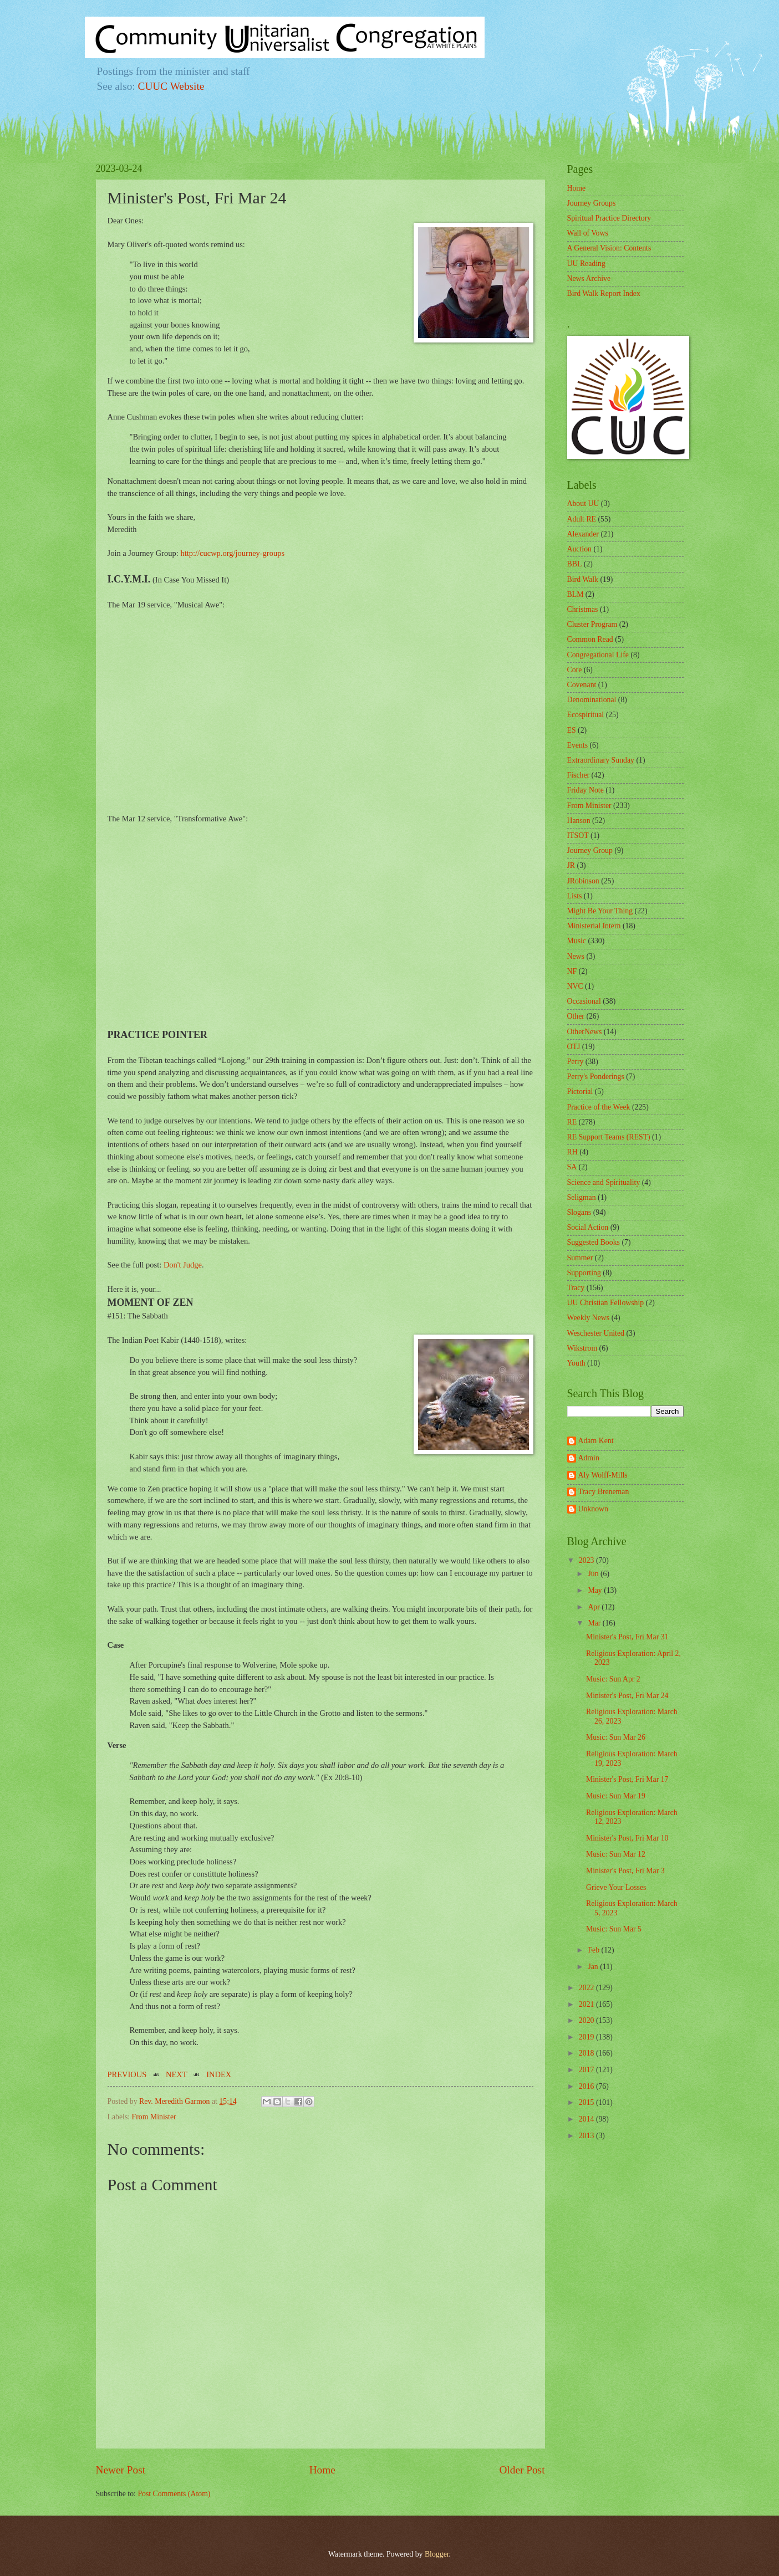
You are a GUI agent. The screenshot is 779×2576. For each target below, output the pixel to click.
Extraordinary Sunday (600, 760)
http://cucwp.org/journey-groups (232, 553)
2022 (587, 1988)
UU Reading (586, 263)
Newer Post (121, 2470)
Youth (576, 1363)
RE (572, 1122)
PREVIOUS (127, 2074)
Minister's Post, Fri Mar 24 (627, 1695)
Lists (574, 896)
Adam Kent (596, 1441)
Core (574, 670)
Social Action (588, 1227)
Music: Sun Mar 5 (613, 1929)
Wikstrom (582, 1348)
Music (577, 941)
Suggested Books (593, 1242)
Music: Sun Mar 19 (615, 1796)
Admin (588, 1458)
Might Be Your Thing (600, 911)
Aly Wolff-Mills (603, 1475)
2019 (587, 2037)
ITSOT (578, 835)
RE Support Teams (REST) (608, 1137)
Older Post (521, 2470)
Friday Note (585, 790)
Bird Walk (583, 579)
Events (577, 745)
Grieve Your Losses (616, 1887)
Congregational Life (598, 655)
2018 (587, 2053)
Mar (595, 1623)
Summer (580, 1258)
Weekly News (588, 1317)
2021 (587, 2004)
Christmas (582, 609)
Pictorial (580, 1091)
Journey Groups (591, 203)
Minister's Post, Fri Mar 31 (627, 1637)
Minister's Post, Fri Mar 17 (627, 1779)
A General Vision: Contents (609, 248)
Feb (594, 1950)
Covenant (582, 685)
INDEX (218, 2074)
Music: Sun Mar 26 (615, 1737)
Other (575, 1016)
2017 (587, 2070)
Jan (594, 1966)
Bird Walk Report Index (603, 293)
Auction (579, 549)
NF (572, 971)
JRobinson (583, 881)
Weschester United (595, 1333)
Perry (575, 1061)
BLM (575, 594)
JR (571, 865)
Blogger (437, 2554)
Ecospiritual (585, 715)
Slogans (579, 1212)
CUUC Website (171, 86)
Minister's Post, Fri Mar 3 (625, 1871)
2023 (587, 1560)
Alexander (583, 534)
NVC (575, 986)
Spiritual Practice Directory (609, 218)
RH (572, 1152)
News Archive (589, 278)
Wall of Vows (587, 233)
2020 (587, 2020)
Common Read (590, 639)
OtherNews (584, 1032)
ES (571, 730)
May (596, 1590)
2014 (587, 2119)
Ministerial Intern (594, 926)
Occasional (584, 1001)
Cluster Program (592, 624)
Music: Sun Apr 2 (613, 1679)
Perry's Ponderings (595, 1076)
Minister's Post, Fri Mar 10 (627, 1838)
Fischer (578, 775)
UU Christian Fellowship (605, 1303)
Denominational (592, 700)
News (575, 956)
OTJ (574, 1046)
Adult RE (582, 519)
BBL (574, 564)
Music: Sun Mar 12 (615, 1854)
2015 (587, 2102)
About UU (583, 503)
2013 (587, 2136)
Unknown (593, 1509)
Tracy (576, 1288)
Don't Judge (183, 1264)
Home (322, 2470)
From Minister (154, 2117)
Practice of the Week (598, 1107)
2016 (587, 2086)
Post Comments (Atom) (174, 2494)
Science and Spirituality (603, 1182)
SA (572, 1167)
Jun (594, 1574)
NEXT (176, 2074)
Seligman (581, 1197)
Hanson (578, 820)
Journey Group (590, 850)
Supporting (584, 1273)
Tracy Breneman (603, 1492)
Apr (595, 1607)
